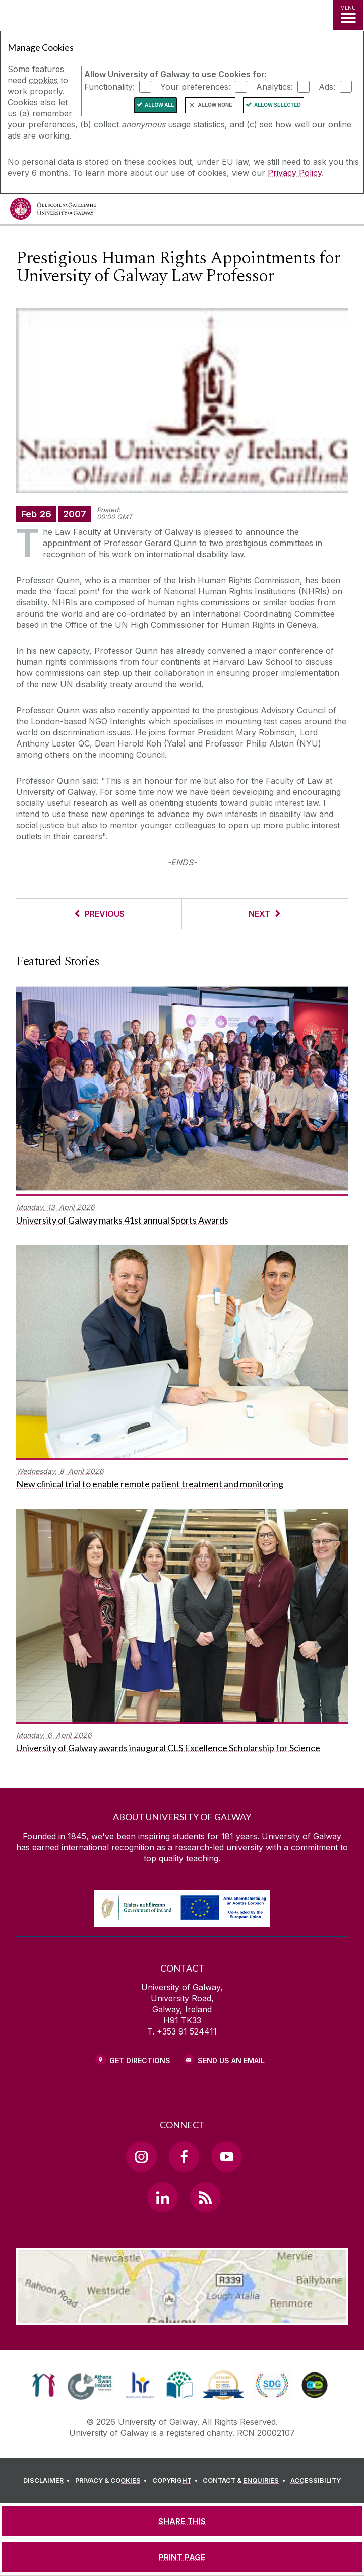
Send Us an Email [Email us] (231, 2060)
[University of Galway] (53, 211)
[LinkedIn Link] (162, 2197)
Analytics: (274, 87)
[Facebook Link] (184, 2156)
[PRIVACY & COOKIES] (112, 2480)
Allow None (215, 105)
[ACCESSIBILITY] (315, 2480)
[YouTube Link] (226, 2156)
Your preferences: (195, 87)
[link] (43, 2385)
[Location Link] (182, 2318)
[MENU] (348, 15)
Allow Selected (277, 105)
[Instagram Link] (141, 2156)
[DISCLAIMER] (48, 2480)
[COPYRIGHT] (176, 2480)
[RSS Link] (205, 2197)
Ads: (327, 87)
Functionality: (109, 87)
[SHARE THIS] (182, 2521)
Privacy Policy (295, 173)
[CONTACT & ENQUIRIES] (245, 2480)
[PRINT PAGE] (182, 2557)
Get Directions (139, 2060)
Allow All (159, 105)
